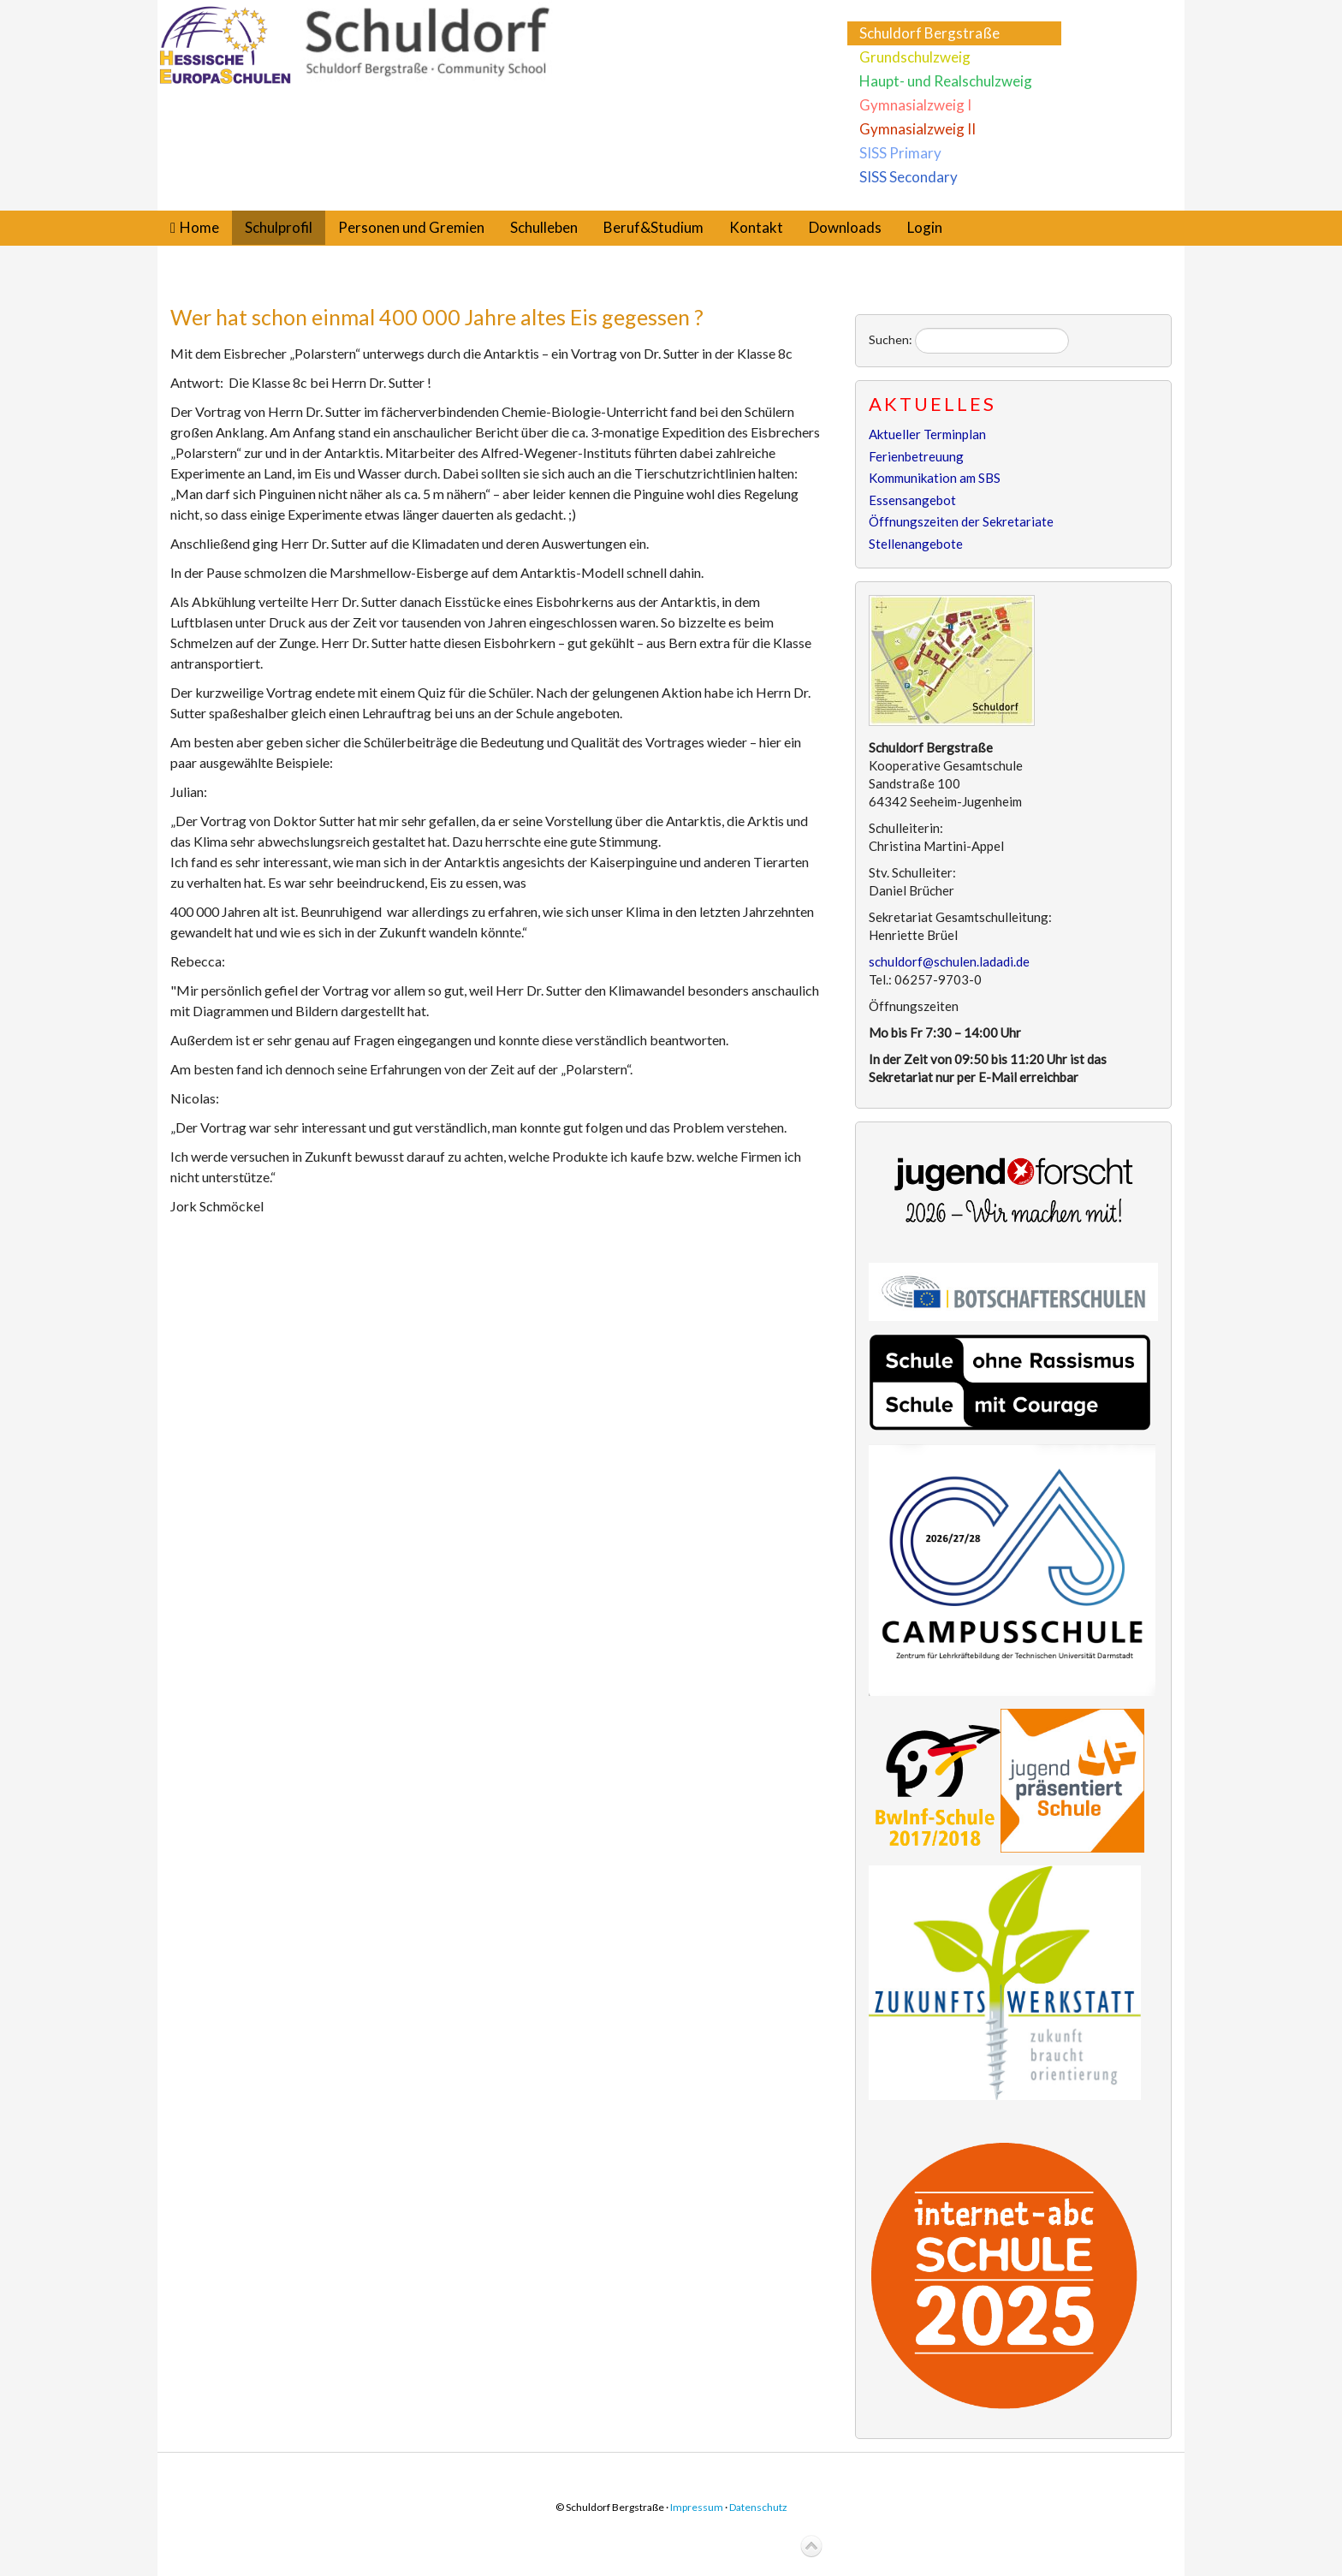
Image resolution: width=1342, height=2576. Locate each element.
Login (924, 227)
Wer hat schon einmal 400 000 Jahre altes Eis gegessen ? (437, 317)
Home (199, 227)
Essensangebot (912, 500)
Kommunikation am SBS (935, 477)
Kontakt (756, 227)
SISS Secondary (908, 177)
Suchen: (890, 339)
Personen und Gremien (411, 227)
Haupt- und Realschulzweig (945, 81)
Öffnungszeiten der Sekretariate (961, 521)
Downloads (845, 227)
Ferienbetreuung (916, 456)
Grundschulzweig (915, 57)
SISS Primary (900, 153)
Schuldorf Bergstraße (929, 33)
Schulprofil (278, 227)
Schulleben (544, 227)
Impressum (696, 2507)
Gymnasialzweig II (917, 129)
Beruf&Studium (653, 227)
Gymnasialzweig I (915, 105)
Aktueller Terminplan (927, 434)
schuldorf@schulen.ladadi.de (949, 961)
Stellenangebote (916, 543)
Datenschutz (758, 2507)
